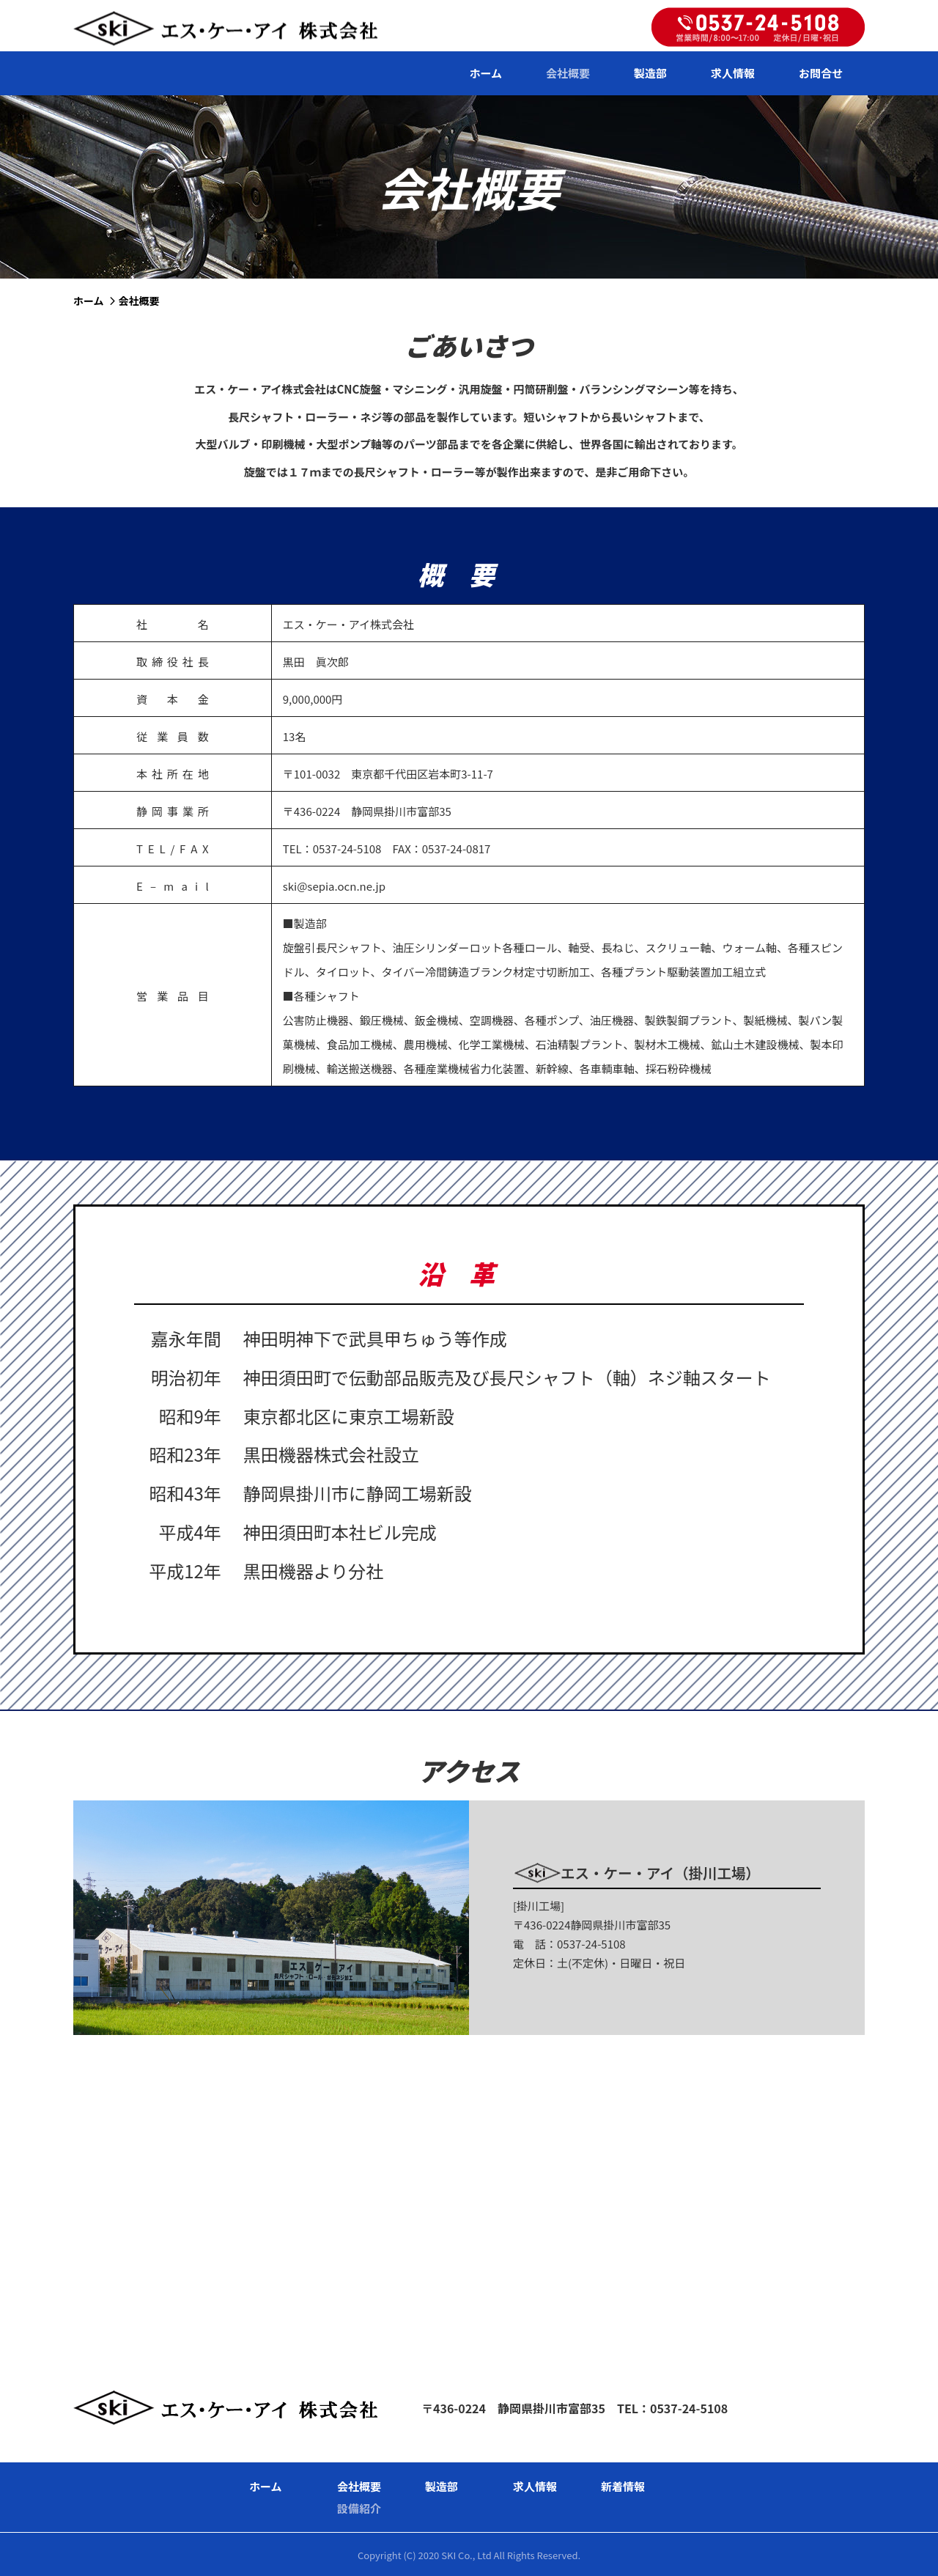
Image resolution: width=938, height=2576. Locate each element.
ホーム (485, 73)
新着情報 (623, 2486)
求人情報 (733, 73)
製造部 (650, 73)
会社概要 (568, 73)
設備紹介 (359, 2508)
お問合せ (821, 73)
